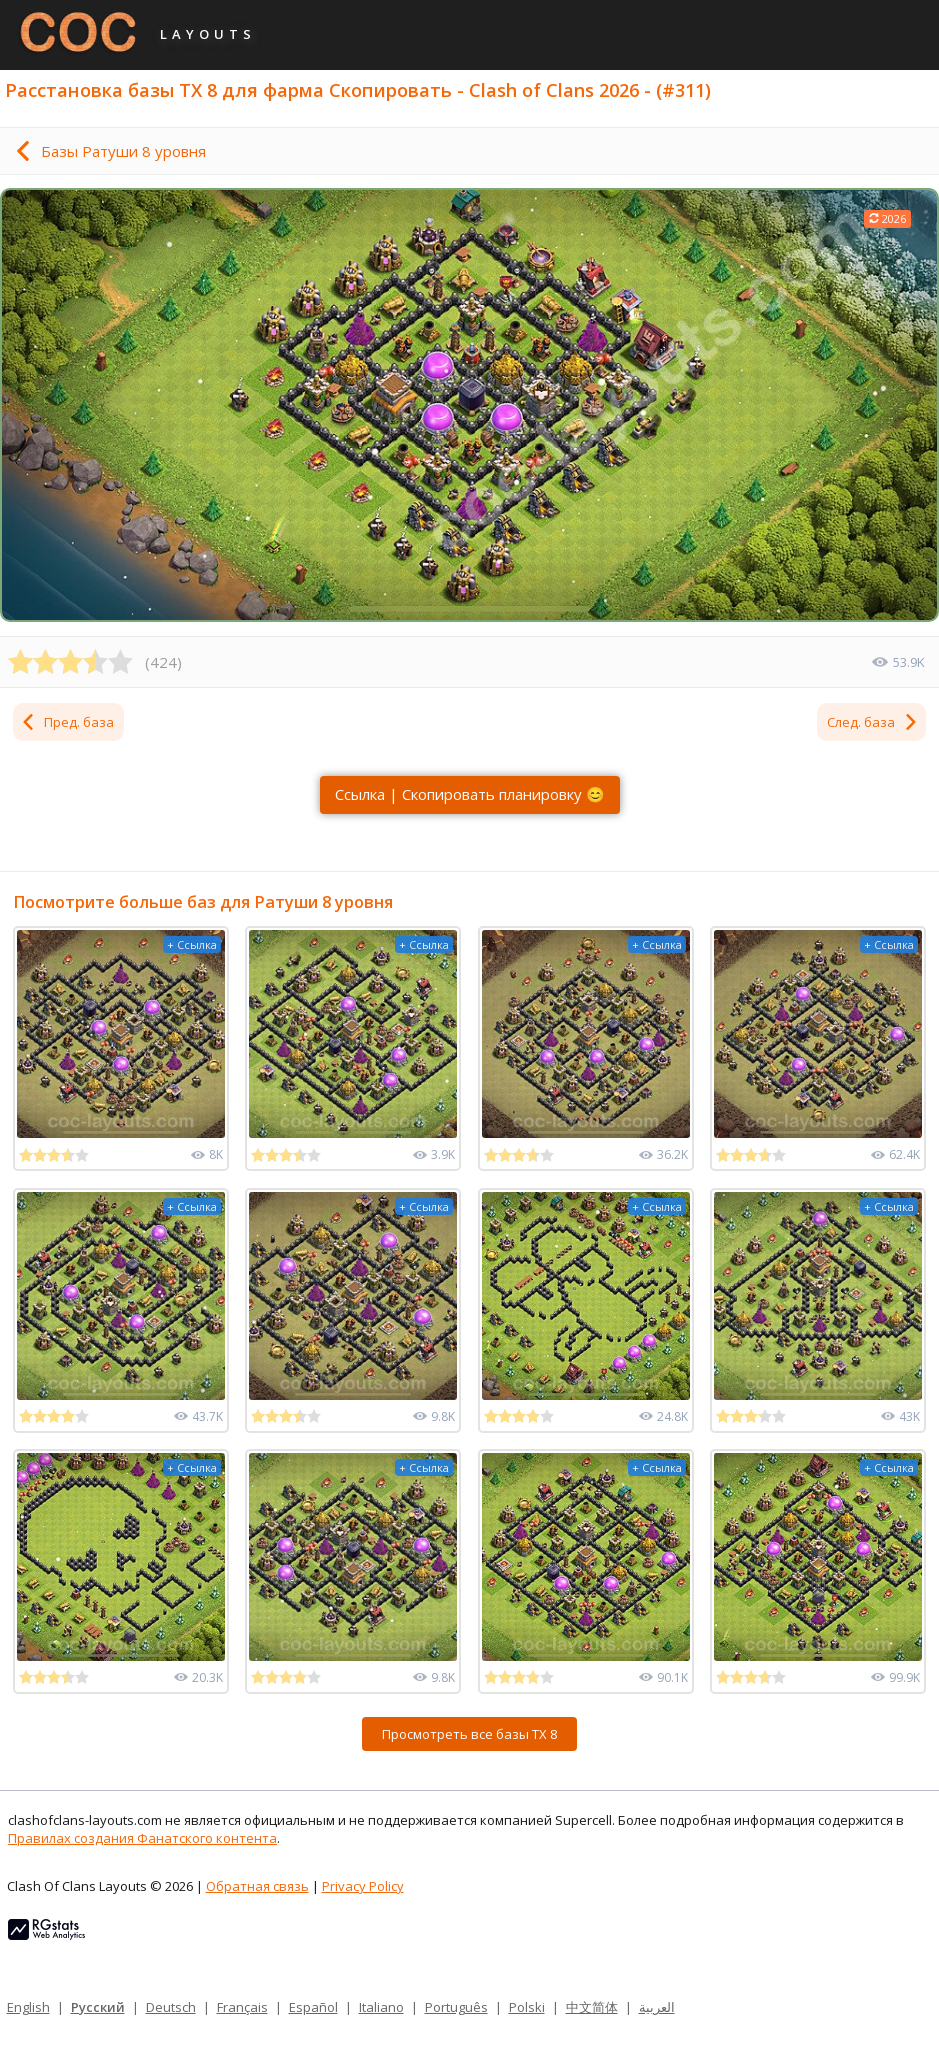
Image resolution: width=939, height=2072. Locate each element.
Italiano (381, 2007)
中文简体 (592, 2007)
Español (313, 2007)
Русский (98, 2007)
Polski (527, 2007)
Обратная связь (257, 1886)
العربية (657, 2007)
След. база (873, 722)
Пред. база (67, 722)
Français (242, 2007)
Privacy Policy (363, 1886)
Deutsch (171, 2007)
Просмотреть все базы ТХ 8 (469, 1734)
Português (456, 2007)
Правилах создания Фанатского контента (142, 1838)
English (28, 2007)
